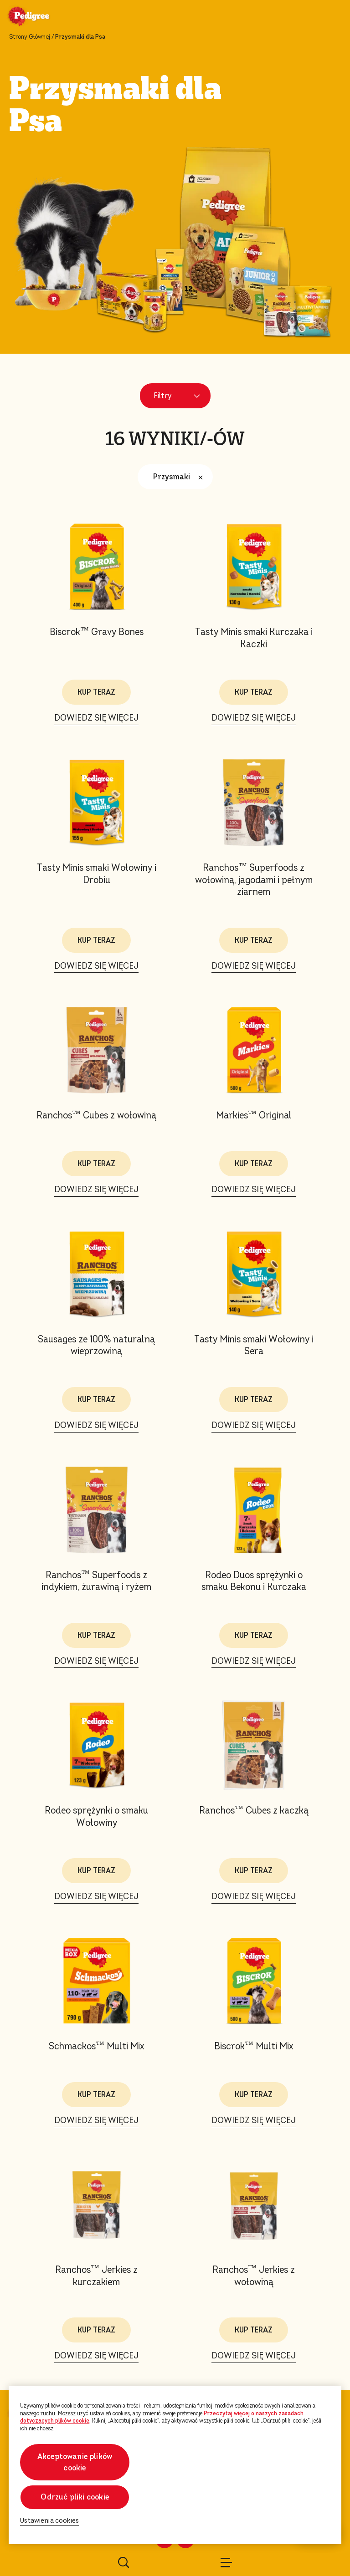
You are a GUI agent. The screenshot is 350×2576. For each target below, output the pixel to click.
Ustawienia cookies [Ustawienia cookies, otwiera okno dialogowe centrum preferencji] (49, 2520)
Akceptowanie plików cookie (74, 2462)
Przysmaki (180, 477)
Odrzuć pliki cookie (74, 2497)
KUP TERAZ (96, 692)
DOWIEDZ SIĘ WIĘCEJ (96, 717)
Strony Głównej (29, 37)
